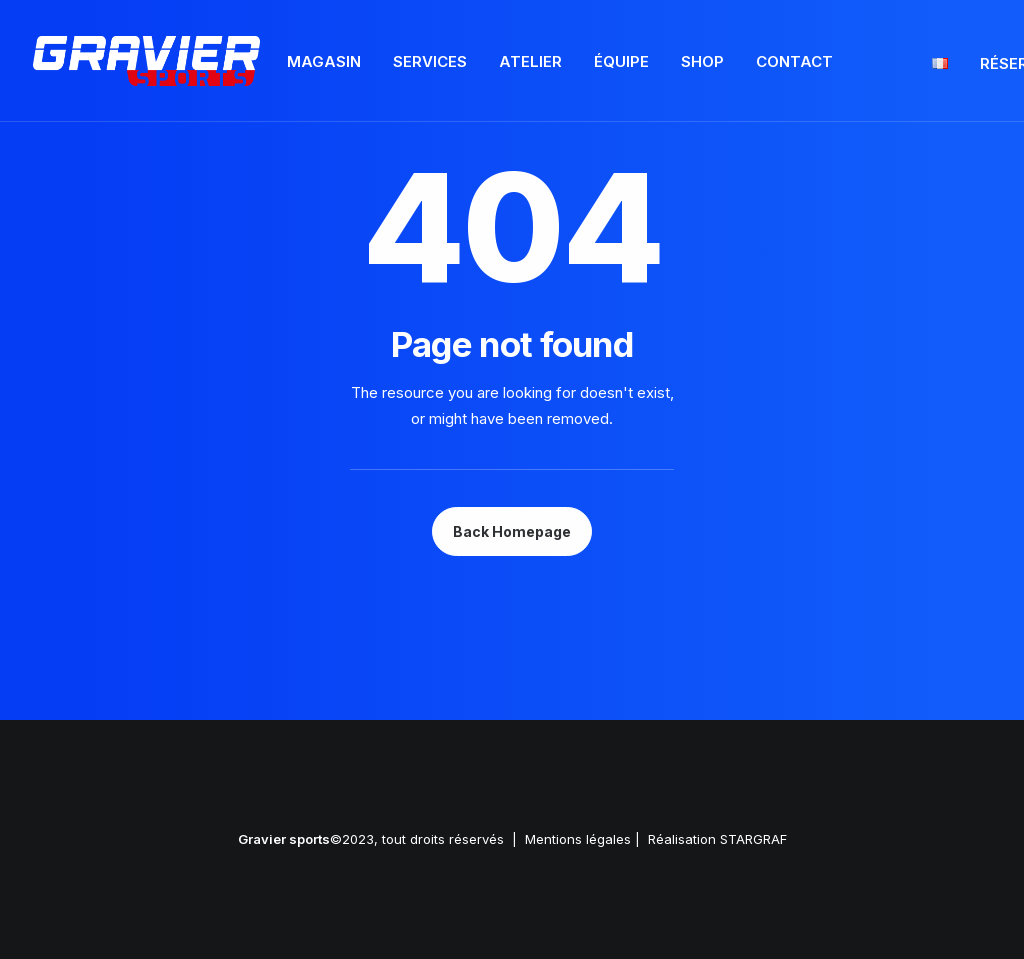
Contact (794, 61)
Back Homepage (512, 531)
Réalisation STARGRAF (717, 839)
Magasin (324, 61)
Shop (702, 61)
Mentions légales (578, 839)
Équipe (621, 61)
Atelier (530, 61)
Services (430, 61)
